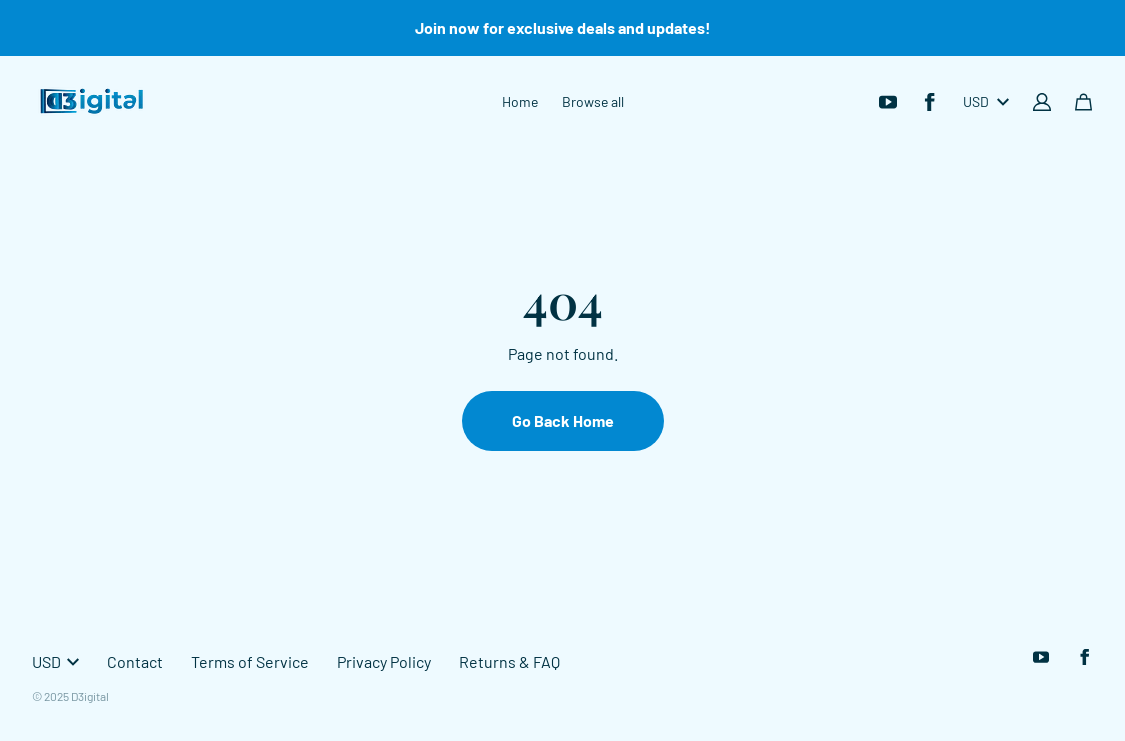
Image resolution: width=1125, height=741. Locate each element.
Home (520, 101)
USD (986, 101)
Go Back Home (563, 420)
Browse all (593, 101)
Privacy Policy (384, 661)
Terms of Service (250, 661)
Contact (135, 661)
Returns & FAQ (509, 661)
